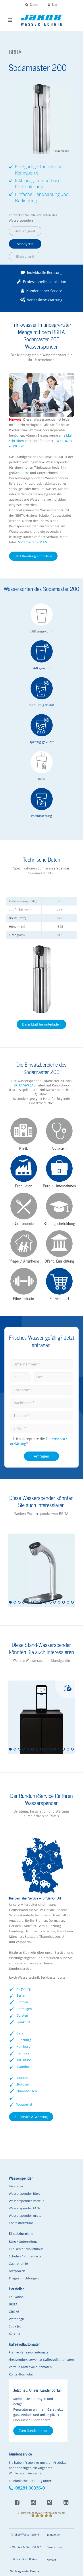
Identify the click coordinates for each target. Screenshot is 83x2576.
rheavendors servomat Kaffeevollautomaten (40, 2364)
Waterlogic (16, 2323)
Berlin (20, 2000)
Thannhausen (26, 2095)
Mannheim (24, 2071)
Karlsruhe (23, 2064)
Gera (19, 2037)
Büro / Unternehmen (23, 2246)
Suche (31, 4)
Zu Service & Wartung (30, 2121)
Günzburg (23, 2044)
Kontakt (51, 2558)
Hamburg (23, 2051)
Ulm (19, 2102)
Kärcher (14, 2338)
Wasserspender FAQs (24, 2212)
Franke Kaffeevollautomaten (29, 2356)
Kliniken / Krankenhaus (25, 2253)
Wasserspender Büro (24, 2198)
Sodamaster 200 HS (31, 544)
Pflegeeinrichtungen (23, 2282)
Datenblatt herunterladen (41, 1028)
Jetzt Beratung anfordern (32, 558)
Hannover (23, 2057)
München (23, 2082)
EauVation (15, 2301)
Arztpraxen (16, 2275)
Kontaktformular (20, 2227)
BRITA (12, 2308)
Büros (12, 475)
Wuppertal (23, 2108)
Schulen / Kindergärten (25, 2260)
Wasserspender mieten (25, 2220)
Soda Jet (14, 2330)
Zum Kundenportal (32, 2429)
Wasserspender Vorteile (26, 2205)
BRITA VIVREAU (25, 1089)
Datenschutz (54, 2546)
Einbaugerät (25, 257)
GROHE (13, 2316)
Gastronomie (17, 2268)
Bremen (21, 2006)
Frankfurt (22, 2026)
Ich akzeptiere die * (39, 1445)
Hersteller (15, 2190)
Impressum (53, 2533)
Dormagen (23, 2013)
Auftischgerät (25, 232)
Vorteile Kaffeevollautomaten (29, 2371)
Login (53, 4)
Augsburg (23, 1993)
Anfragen (41, 1460)
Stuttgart (22, 2088)
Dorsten (21, 2020)
